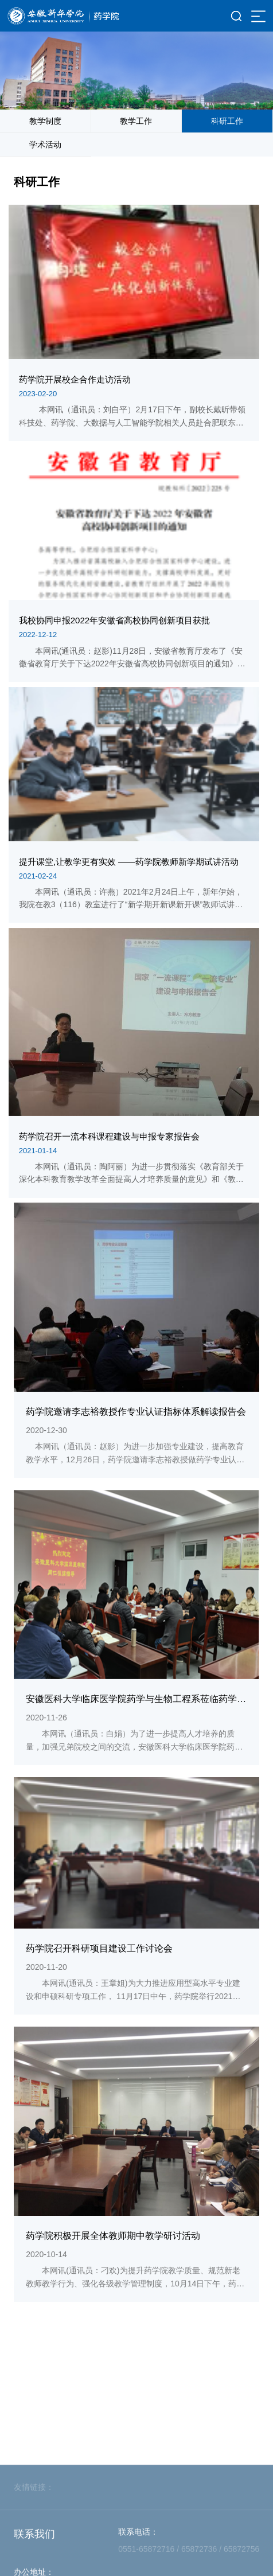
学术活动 (45, 144)
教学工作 (136, 121)
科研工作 (227, 121)
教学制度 (45, 121)
